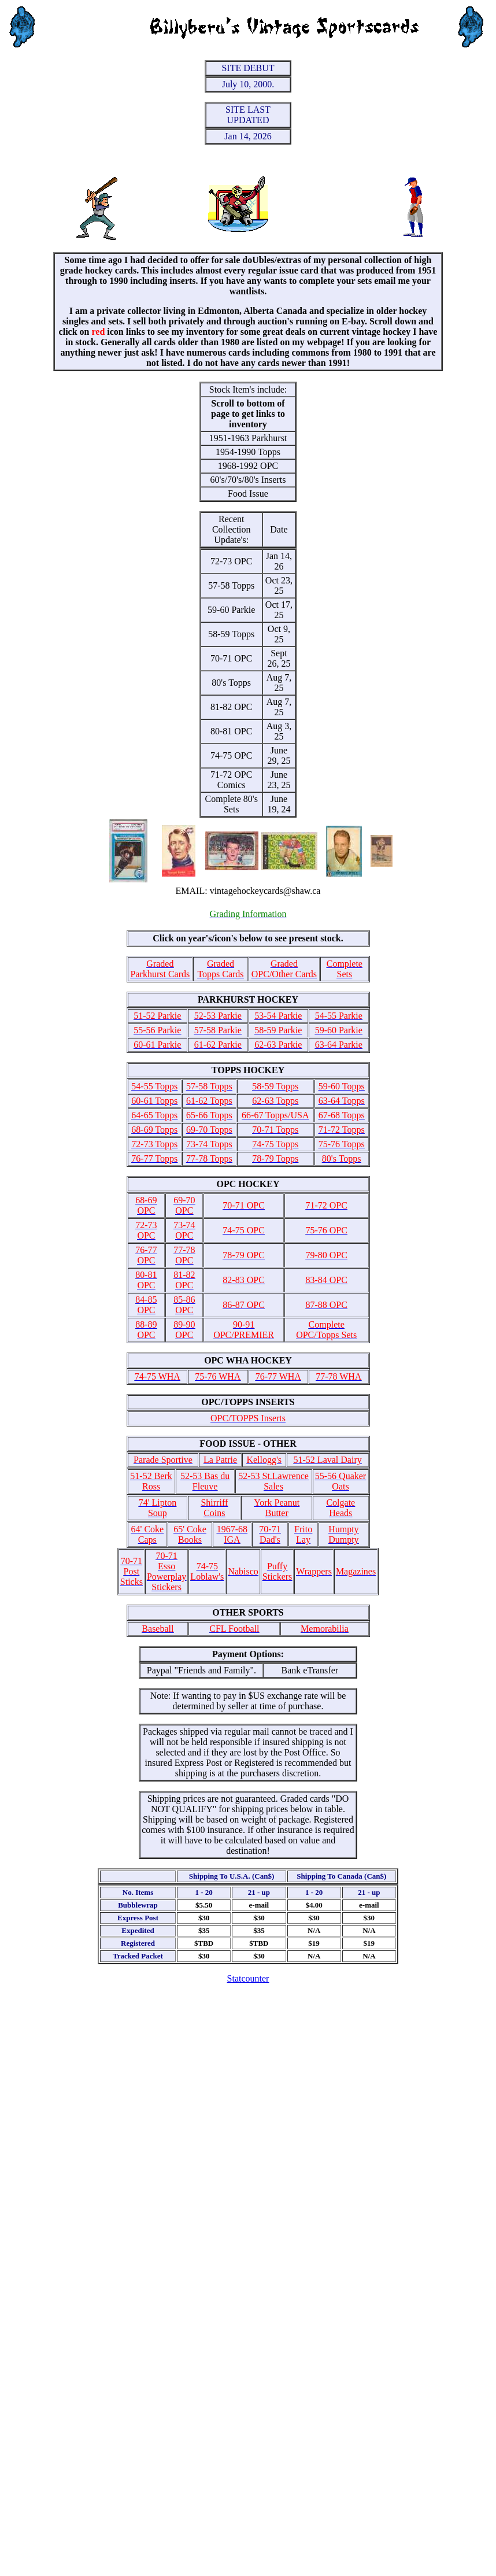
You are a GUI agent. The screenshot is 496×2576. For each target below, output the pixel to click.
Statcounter (248, 1978)
